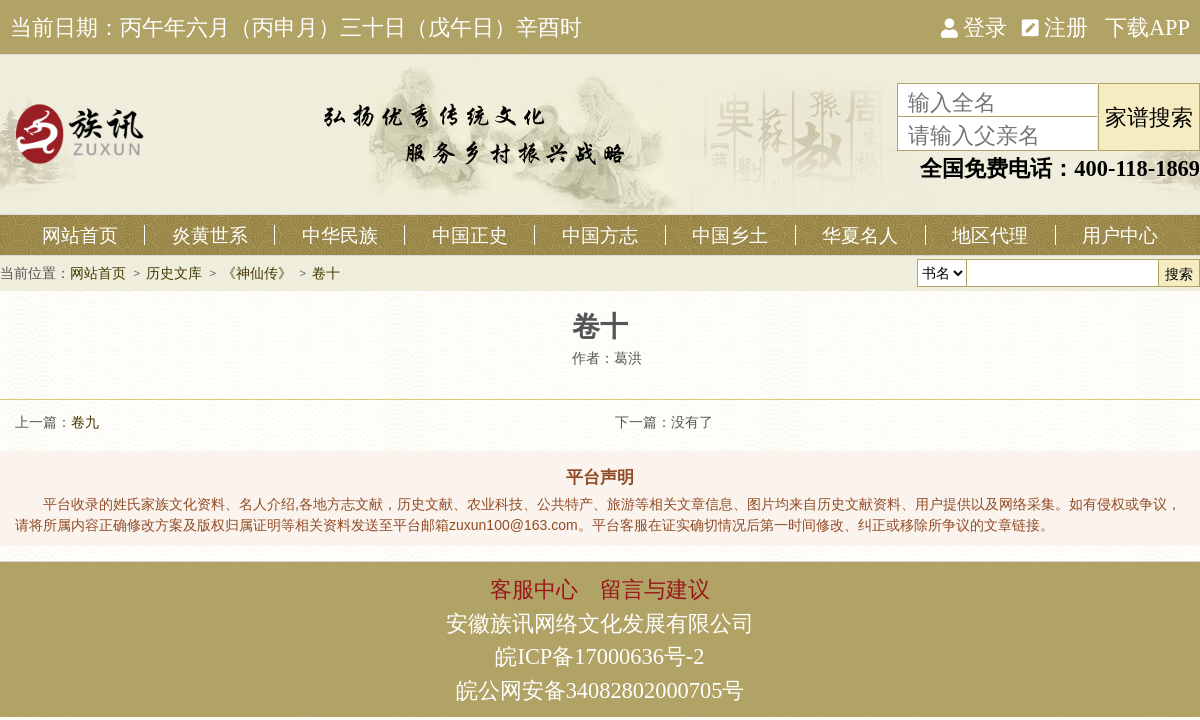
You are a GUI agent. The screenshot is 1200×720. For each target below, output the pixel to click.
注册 (1055, 26)
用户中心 (1120, 235)
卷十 (326, 273)
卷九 (85, 422)
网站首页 (80, 235)
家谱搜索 (1149, 116)
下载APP (1147, 26)
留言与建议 (655, 588)
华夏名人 (860, 235)
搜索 (1179, 274)
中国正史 (470, 235)
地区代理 (990, 235)
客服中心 (534, 588)
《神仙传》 (257, 273)
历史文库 (174, 273)
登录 (974, 26)
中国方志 (600, 235)
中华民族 (340, 235)
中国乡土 (730, 235)
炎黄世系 (210, 235)
